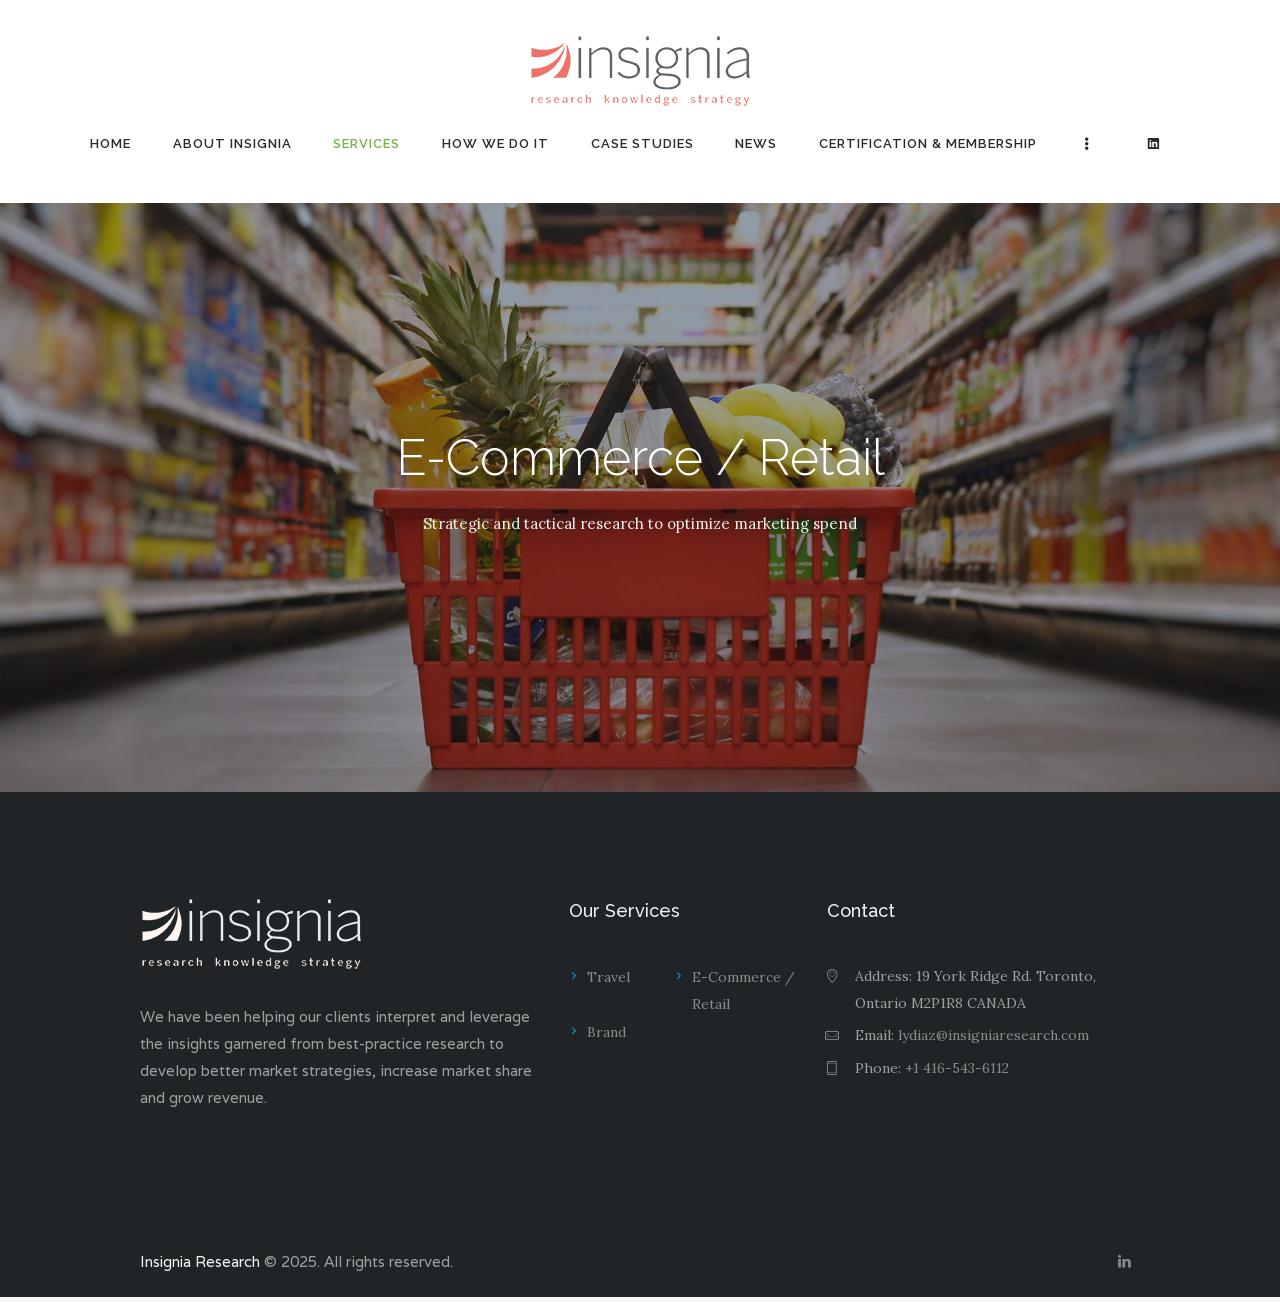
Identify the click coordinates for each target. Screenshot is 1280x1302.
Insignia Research (201, 1264)
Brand (606, 1033)
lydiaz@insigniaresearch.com (994, 1035)
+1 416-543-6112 (957, 1068)
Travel (608, 977)
